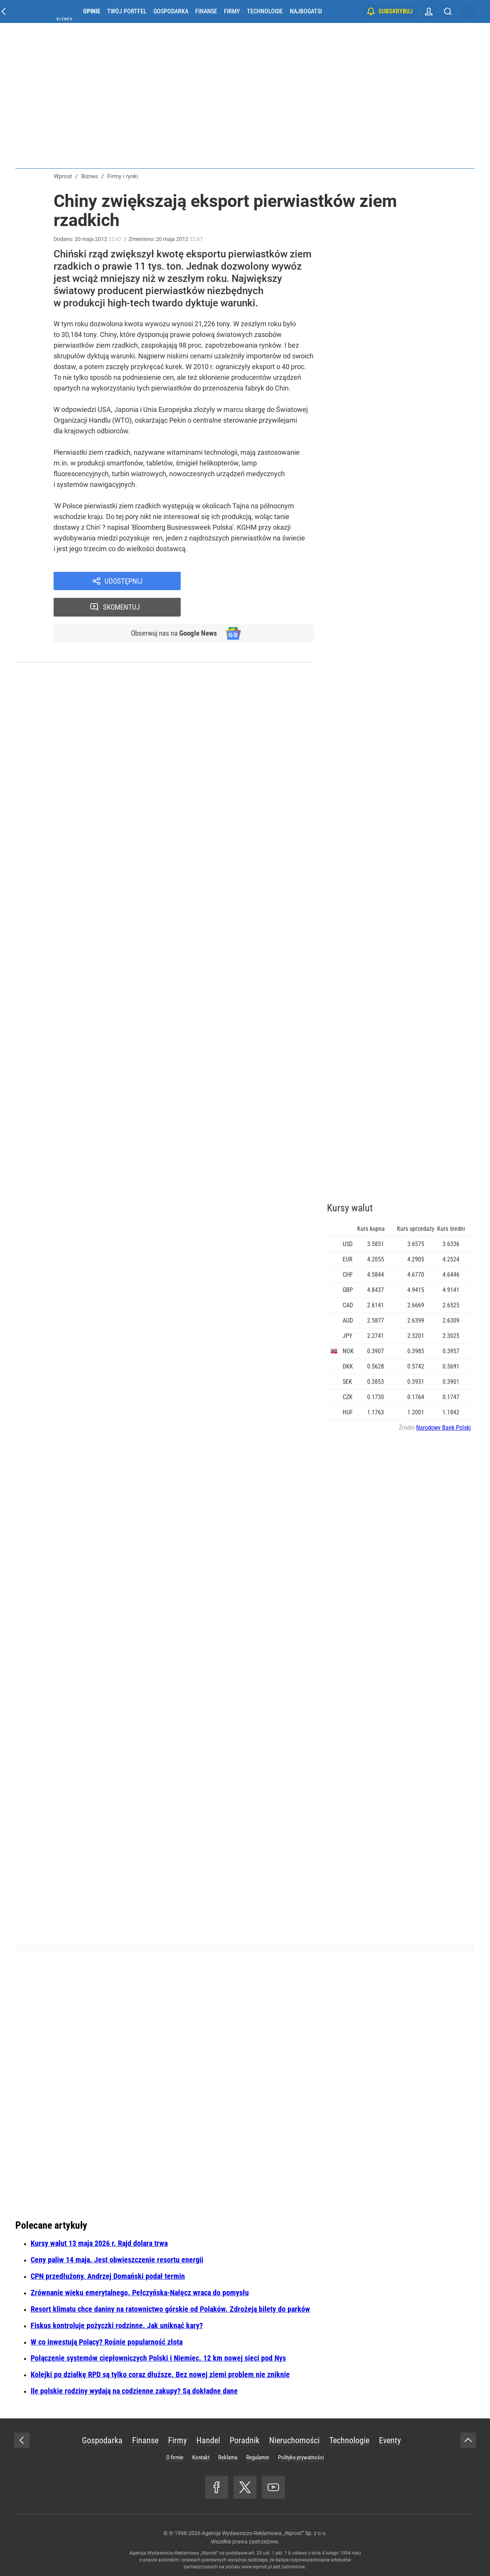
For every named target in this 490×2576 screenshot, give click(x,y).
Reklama (227, 2457)
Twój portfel (127, 11)
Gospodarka (171, 11)
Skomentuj (257, 581)
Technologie (265, 11)
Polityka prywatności (301, 2457)
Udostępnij (123, 581)
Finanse (206, 11)
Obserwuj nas (171, 608)
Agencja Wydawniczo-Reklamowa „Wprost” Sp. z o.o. (264, 2533)
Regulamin (257, 2457)
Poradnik (245, 2440)
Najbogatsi (306, 11)
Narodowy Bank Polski (443, 1427)
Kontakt (200, 2457)
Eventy (390, 2440)
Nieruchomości (294, 2440)
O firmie (174, 2457)
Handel (208, 2440)
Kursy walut (350, 1208)
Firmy (232, 11)
